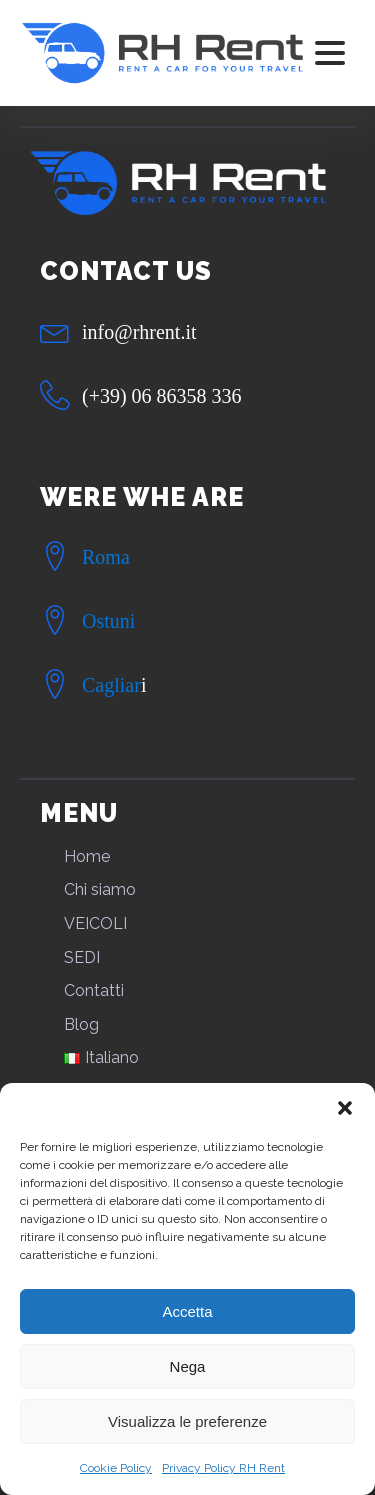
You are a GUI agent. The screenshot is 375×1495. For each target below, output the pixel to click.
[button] (345, 1108)
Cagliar (111, 685)
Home (87, 856)
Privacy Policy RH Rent (223, 1468)
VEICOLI (95, 923)
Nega (188, 1366)
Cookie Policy (116, 1468)
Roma (106, 557)
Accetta (187, 1311)
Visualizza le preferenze (187, 1421)
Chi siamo (100, 889)
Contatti (94, 990)
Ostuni (108, 621)
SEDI (82, 957)
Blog (81, 1024)
